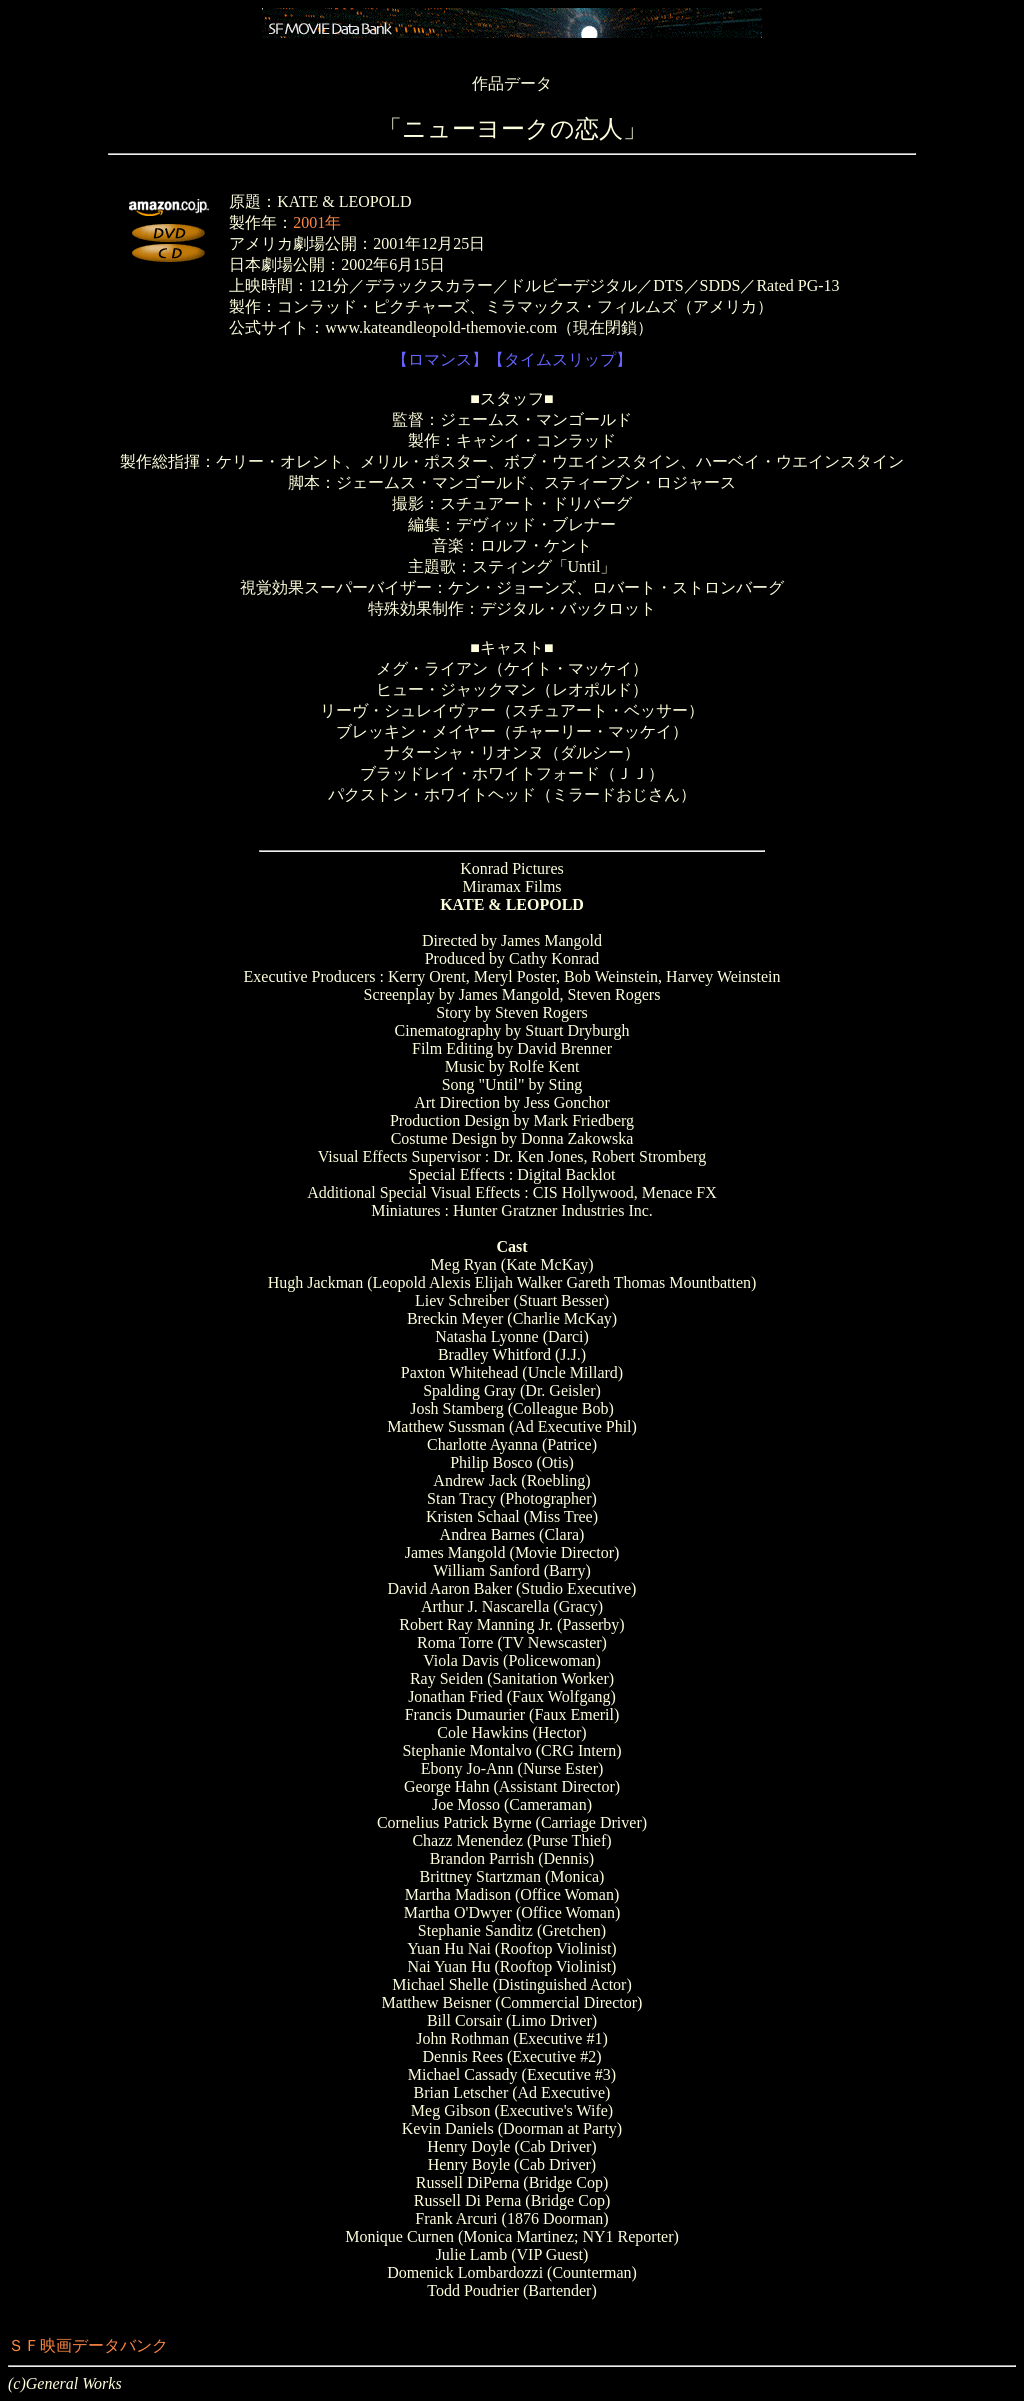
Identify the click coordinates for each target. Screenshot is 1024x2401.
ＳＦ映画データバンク (88, 2345)
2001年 (317, 222)
